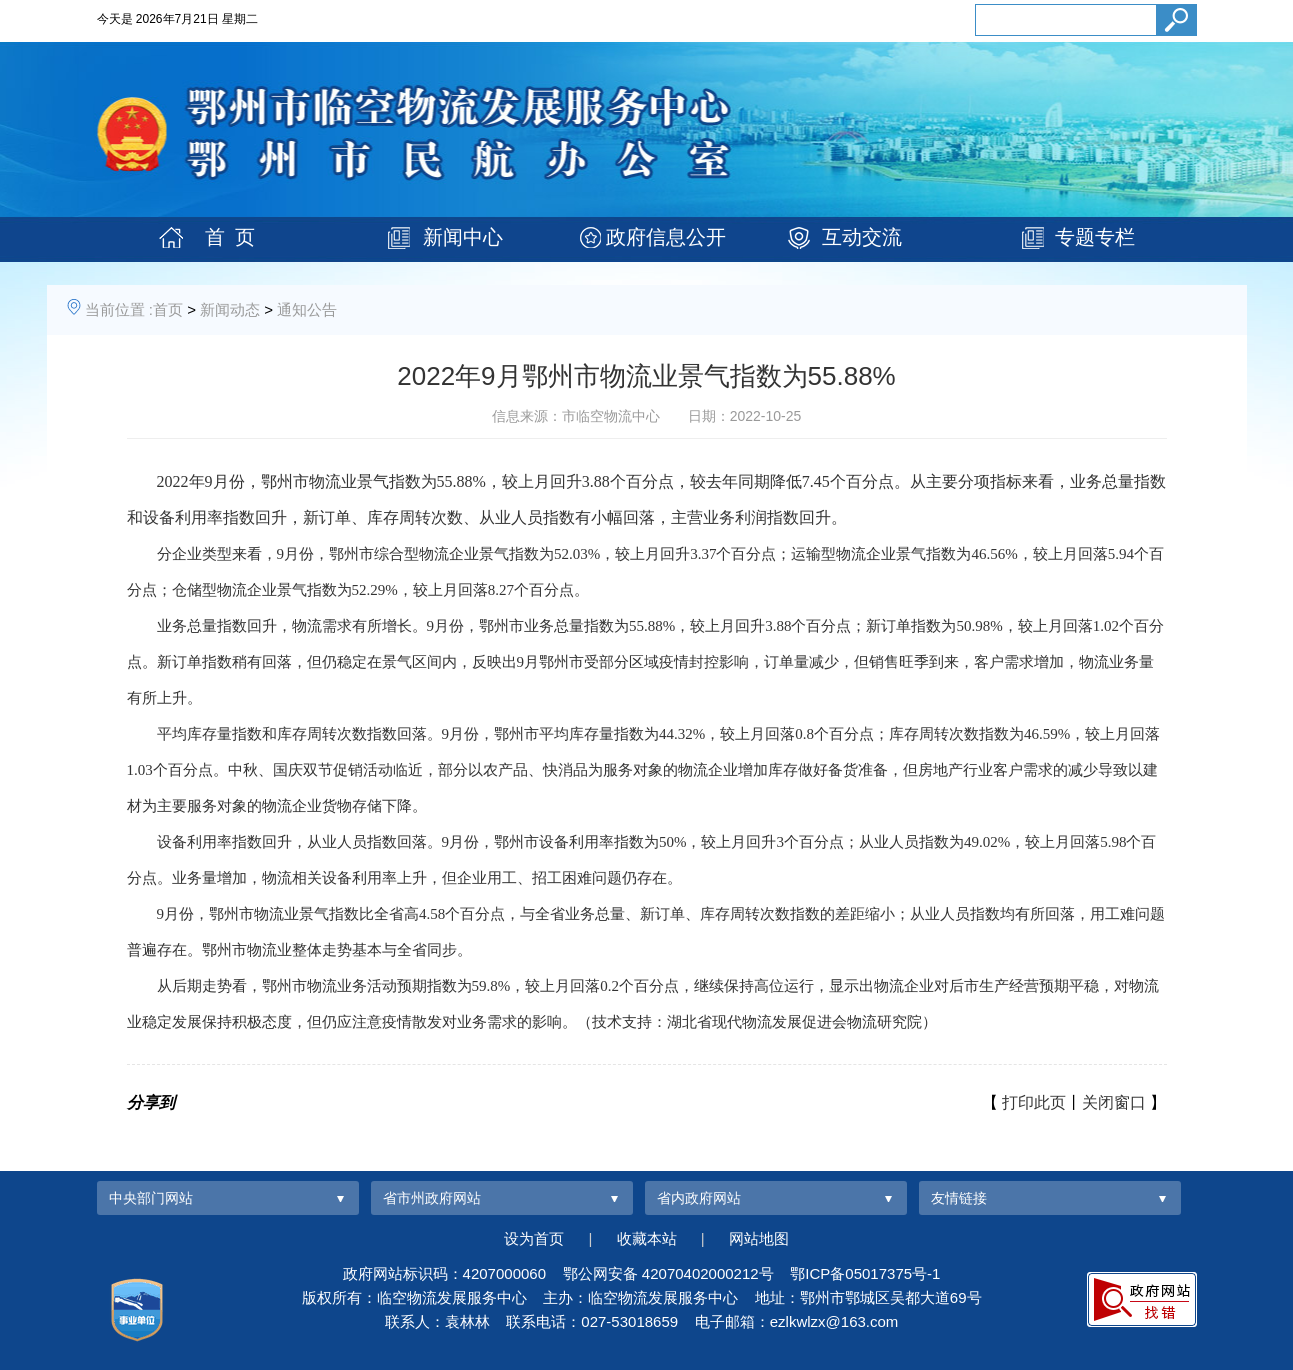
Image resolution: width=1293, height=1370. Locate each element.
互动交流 (862, 237)
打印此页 (1034, 1102)
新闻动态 (230, 309)
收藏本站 (647, 1238)
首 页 (230, 237)
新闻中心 (463, 237)
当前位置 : (119, 309)
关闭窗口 (1114, 1102)
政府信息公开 (666, 237)
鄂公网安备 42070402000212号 (668, 1273)
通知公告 (307, 309)
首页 (168, 309)
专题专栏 (1095, 237)
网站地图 (759, 1238)
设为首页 (534, 1238)
